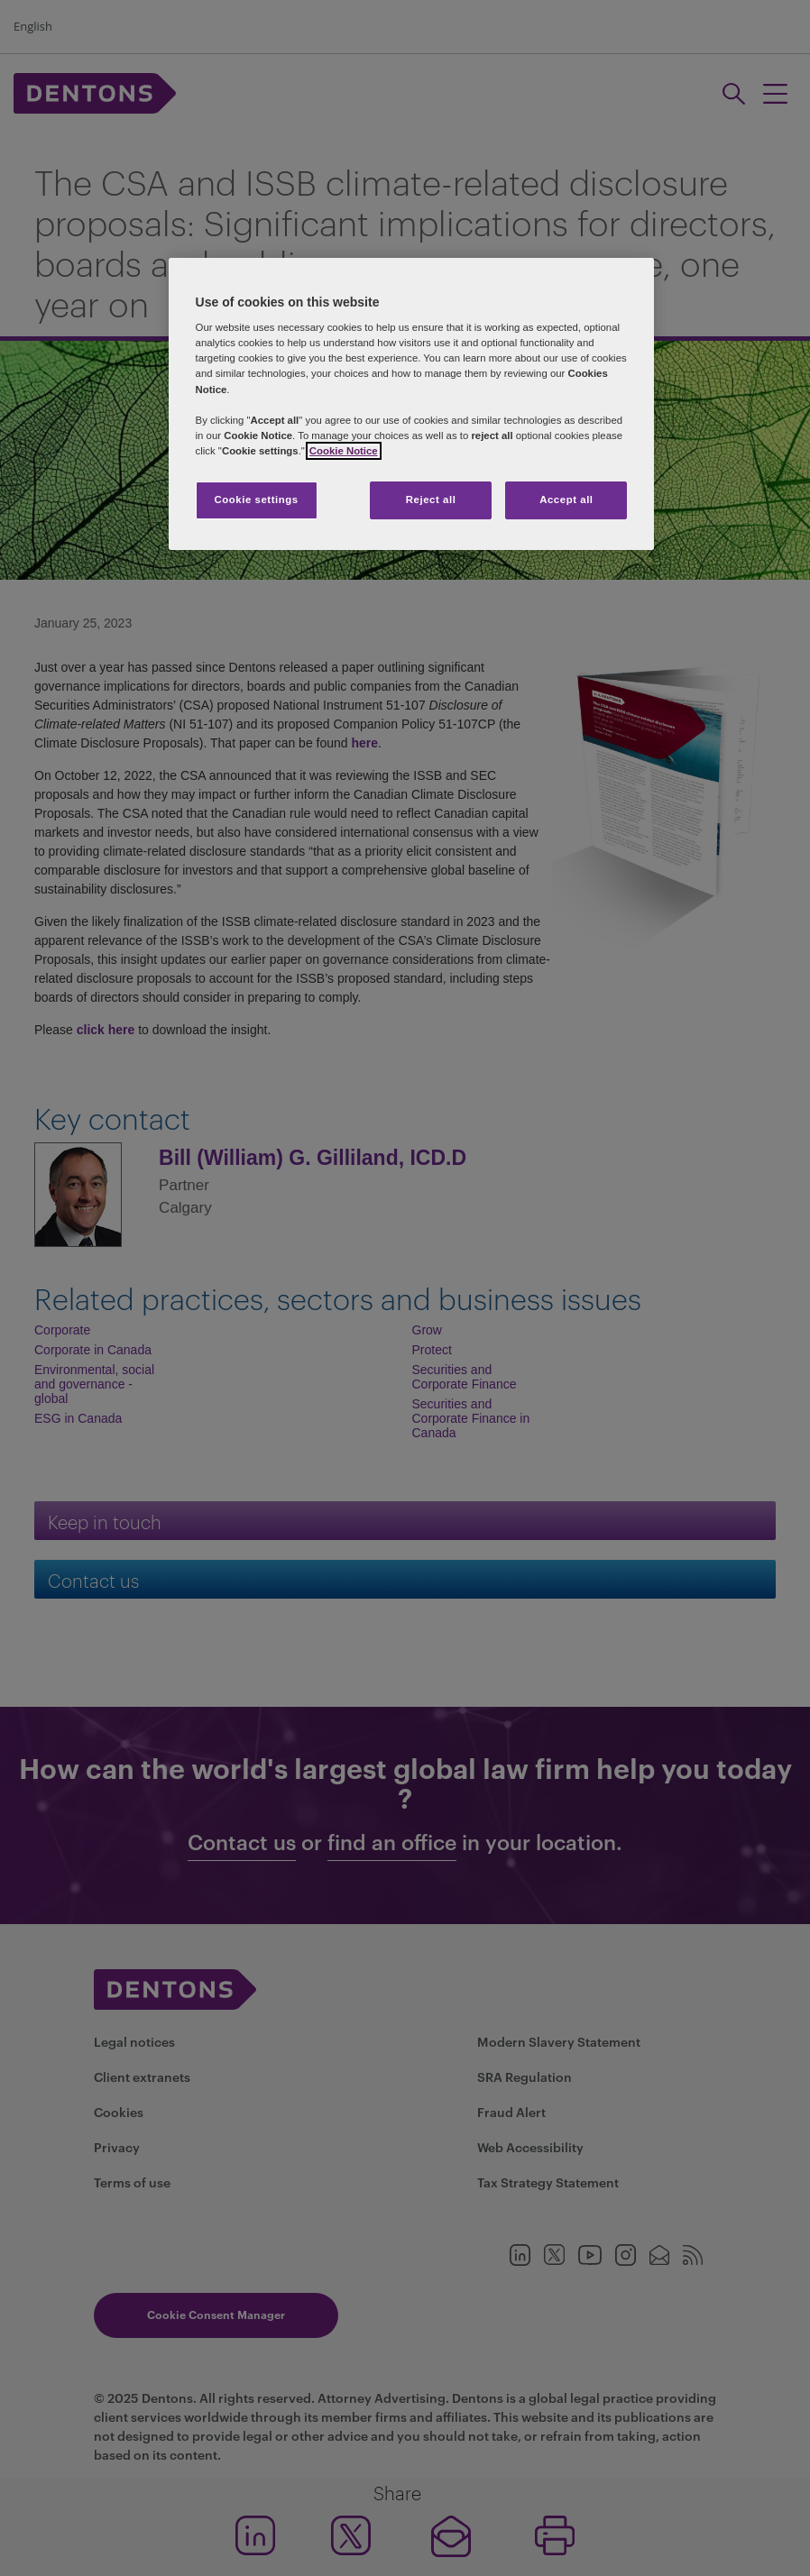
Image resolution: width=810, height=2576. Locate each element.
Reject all (431, 499)
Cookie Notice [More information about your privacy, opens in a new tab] (343, 450)
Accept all (566, 499)
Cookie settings (256, 499)
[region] (412, 404)
